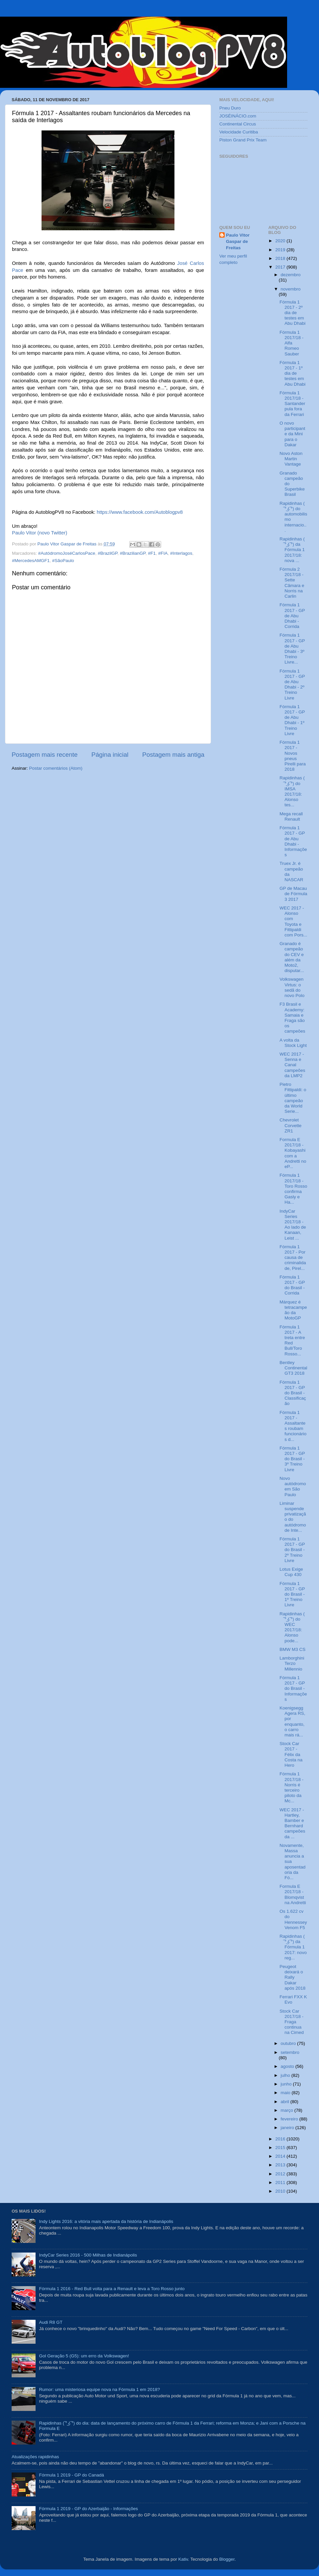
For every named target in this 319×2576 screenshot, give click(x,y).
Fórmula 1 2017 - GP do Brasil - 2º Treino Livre (292, 1549)
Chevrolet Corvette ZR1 (290, 1125)
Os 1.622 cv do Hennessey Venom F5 (293, 1919)
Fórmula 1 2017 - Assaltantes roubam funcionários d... (292, 1426)
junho (287, 2083)
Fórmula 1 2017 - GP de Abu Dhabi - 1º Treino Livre (292, 720)
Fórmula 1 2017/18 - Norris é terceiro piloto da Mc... (291, 1787)
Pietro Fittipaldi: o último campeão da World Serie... (292, 1098)
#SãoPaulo (63, 560)
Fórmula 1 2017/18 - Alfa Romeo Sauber (291, 343)
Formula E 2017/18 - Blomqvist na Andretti (292, 1894)
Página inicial (109, 754)
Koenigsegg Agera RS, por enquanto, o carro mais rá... (292, 1721)
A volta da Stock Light (293, 1043)
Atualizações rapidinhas (35, 2456)
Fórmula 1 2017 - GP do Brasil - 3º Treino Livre (292, 1459)
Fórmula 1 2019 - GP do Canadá (71, 2475)
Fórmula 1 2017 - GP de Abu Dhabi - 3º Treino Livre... (292, 649)
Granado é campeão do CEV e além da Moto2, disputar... (291, 957)
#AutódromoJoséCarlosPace (66, 553)
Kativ (183, 2559)
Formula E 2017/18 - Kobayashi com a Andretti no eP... (292, 1153)
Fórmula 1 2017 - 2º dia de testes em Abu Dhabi (292, 312)
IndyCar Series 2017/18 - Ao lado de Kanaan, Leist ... (292, 1225)
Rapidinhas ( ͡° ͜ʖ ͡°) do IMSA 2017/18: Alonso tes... (292, 791)
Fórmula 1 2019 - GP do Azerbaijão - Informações (88, 2508)
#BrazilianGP (133, 553)
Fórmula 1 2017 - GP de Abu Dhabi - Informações (293, 841)
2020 (280, 240)
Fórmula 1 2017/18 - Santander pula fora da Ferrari (292, 403)
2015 (280, 2147)
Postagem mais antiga (173, 754)
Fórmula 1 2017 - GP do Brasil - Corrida (292, 1285)
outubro (289, 2043)
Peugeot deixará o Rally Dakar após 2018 (292, 1977)
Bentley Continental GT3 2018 (293, 1368)
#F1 (152, 553)
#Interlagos (181, 553)
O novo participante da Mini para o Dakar (292, 434)
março (287, 2110)
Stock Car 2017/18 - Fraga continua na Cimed (291, 2022)
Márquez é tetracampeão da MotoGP (293, 1310)
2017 (280, 267)
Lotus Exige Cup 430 (291, 1572)
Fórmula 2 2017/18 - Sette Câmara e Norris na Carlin (291, 583)
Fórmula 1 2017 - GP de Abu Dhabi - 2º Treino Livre (292, 684)
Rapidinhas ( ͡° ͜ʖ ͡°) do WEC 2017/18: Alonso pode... (292, 1627)
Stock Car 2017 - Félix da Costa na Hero (290, 1754)
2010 (280, 2191)
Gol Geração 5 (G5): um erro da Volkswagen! (84, 2355)
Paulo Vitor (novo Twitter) (39, 532)
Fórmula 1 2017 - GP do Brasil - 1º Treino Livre (292, 1594)
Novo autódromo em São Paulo (292, 1486)
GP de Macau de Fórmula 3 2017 (293, 893)
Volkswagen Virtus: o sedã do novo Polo (291, 987)
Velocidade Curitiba (238, 131)
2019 (280, 249)
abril (285, 2101)
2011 (280, 2182)
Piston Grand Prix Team (242, 139)
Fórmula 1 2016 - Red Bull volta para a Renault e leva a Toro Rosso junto (111, 2288)
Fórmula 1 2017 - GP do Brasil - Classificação (292, 1393)
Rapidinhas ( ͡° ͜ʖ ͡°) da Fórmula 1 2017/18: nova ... (292, 549)
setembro (290, 2052)
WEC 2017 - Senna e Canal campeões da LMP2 (292, 1065)
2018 (280, 258)
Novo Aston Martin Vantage (290, 459)
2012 (280, 2173)
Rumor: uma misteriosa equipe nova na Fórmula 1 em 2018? (99, 2389)
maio (286, 2092)
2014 (280, 2156)
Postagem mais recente (44, 754)
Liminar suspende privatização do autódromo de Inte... (292, 1517)
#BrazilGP (107, 553)
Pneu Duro (230, 107)
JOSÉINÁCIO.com (237, 115)
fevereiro (290, 2118)
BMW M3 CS (292, 1649)
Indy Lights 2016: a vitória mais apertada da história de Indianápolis (106, 2221)
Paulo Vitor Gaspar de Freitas (238, 241)
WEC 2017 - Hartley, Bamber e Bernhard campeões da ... (292, 1823)
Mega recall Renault (291, 816)
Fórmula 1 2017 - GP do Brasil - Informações (293, 1688)
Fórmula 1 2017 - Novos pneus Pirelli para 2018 (292, 756)
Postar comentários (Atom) (56, 768)
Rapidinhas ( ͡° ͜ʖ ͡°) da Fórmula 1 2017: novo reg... (293, 1947)
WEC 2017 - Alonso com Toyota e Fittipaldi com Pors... (293, 921)
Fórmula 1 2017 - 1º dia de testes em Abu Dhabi (292, 373)
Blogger (227, 2559)
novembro (291, 289)
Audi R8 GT (50, 2322)
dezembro (291, 274)
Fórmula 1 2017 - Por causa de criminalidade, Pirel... (292, 1257)
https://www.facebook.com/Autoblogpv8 (140, 512)
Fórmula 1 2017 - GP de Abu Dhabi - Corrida (292, 615)
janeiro (288, 2127)
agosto (288, 2066)
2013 (280, 2164)
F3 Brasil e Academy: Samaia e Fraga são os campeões (292, 1018)
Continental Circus (237, 123)
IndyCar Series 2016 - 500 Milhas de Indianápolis (88, 2255)
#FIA (163, 553)
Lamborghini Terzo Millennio (291, 1663)
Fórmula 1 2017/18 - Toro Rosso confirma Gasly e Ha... (293, 1189)
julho (286, 2075)
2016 (280, 2138)
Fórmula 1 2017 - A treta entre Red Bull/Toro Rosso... (292, 1340)
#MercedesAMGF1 (31, 560)
